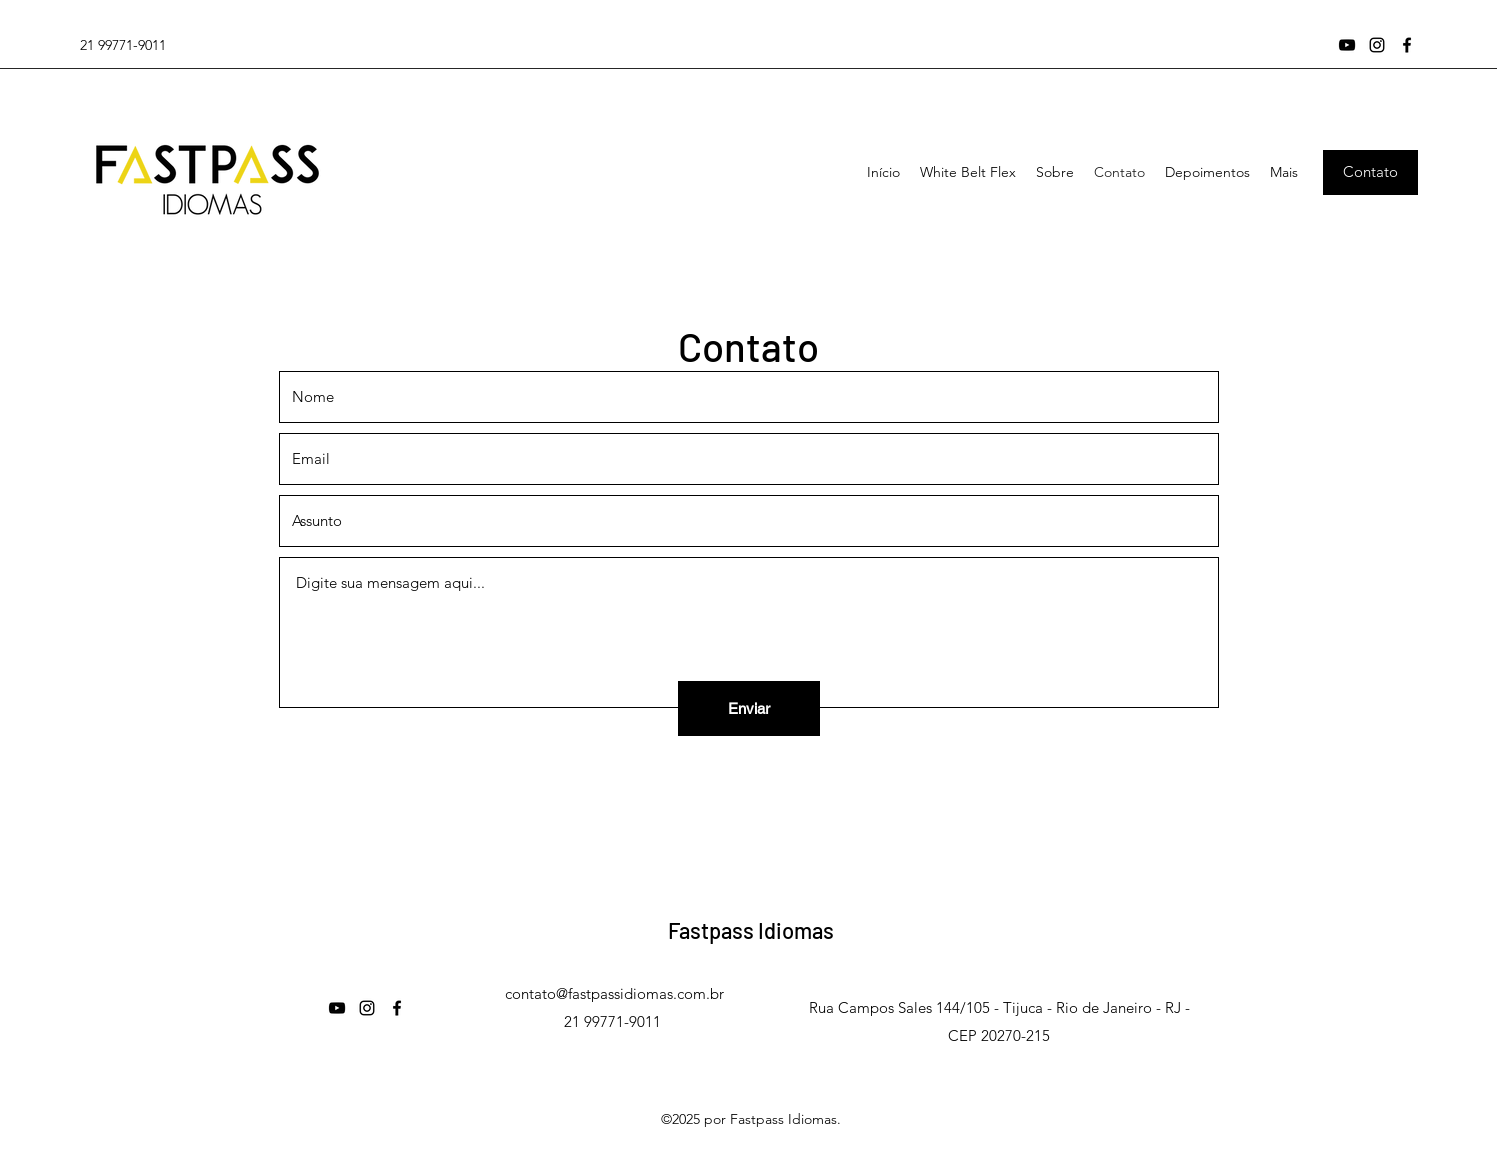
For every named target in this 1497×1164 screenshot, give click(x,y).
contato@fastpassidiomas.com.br (614, 993)
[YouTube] (1347, 45)
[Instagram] (1377, 45)
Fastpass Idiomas (751, 930)
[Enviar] (749, 708)
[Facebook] (1407, 45)
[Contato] (1370, 172)
